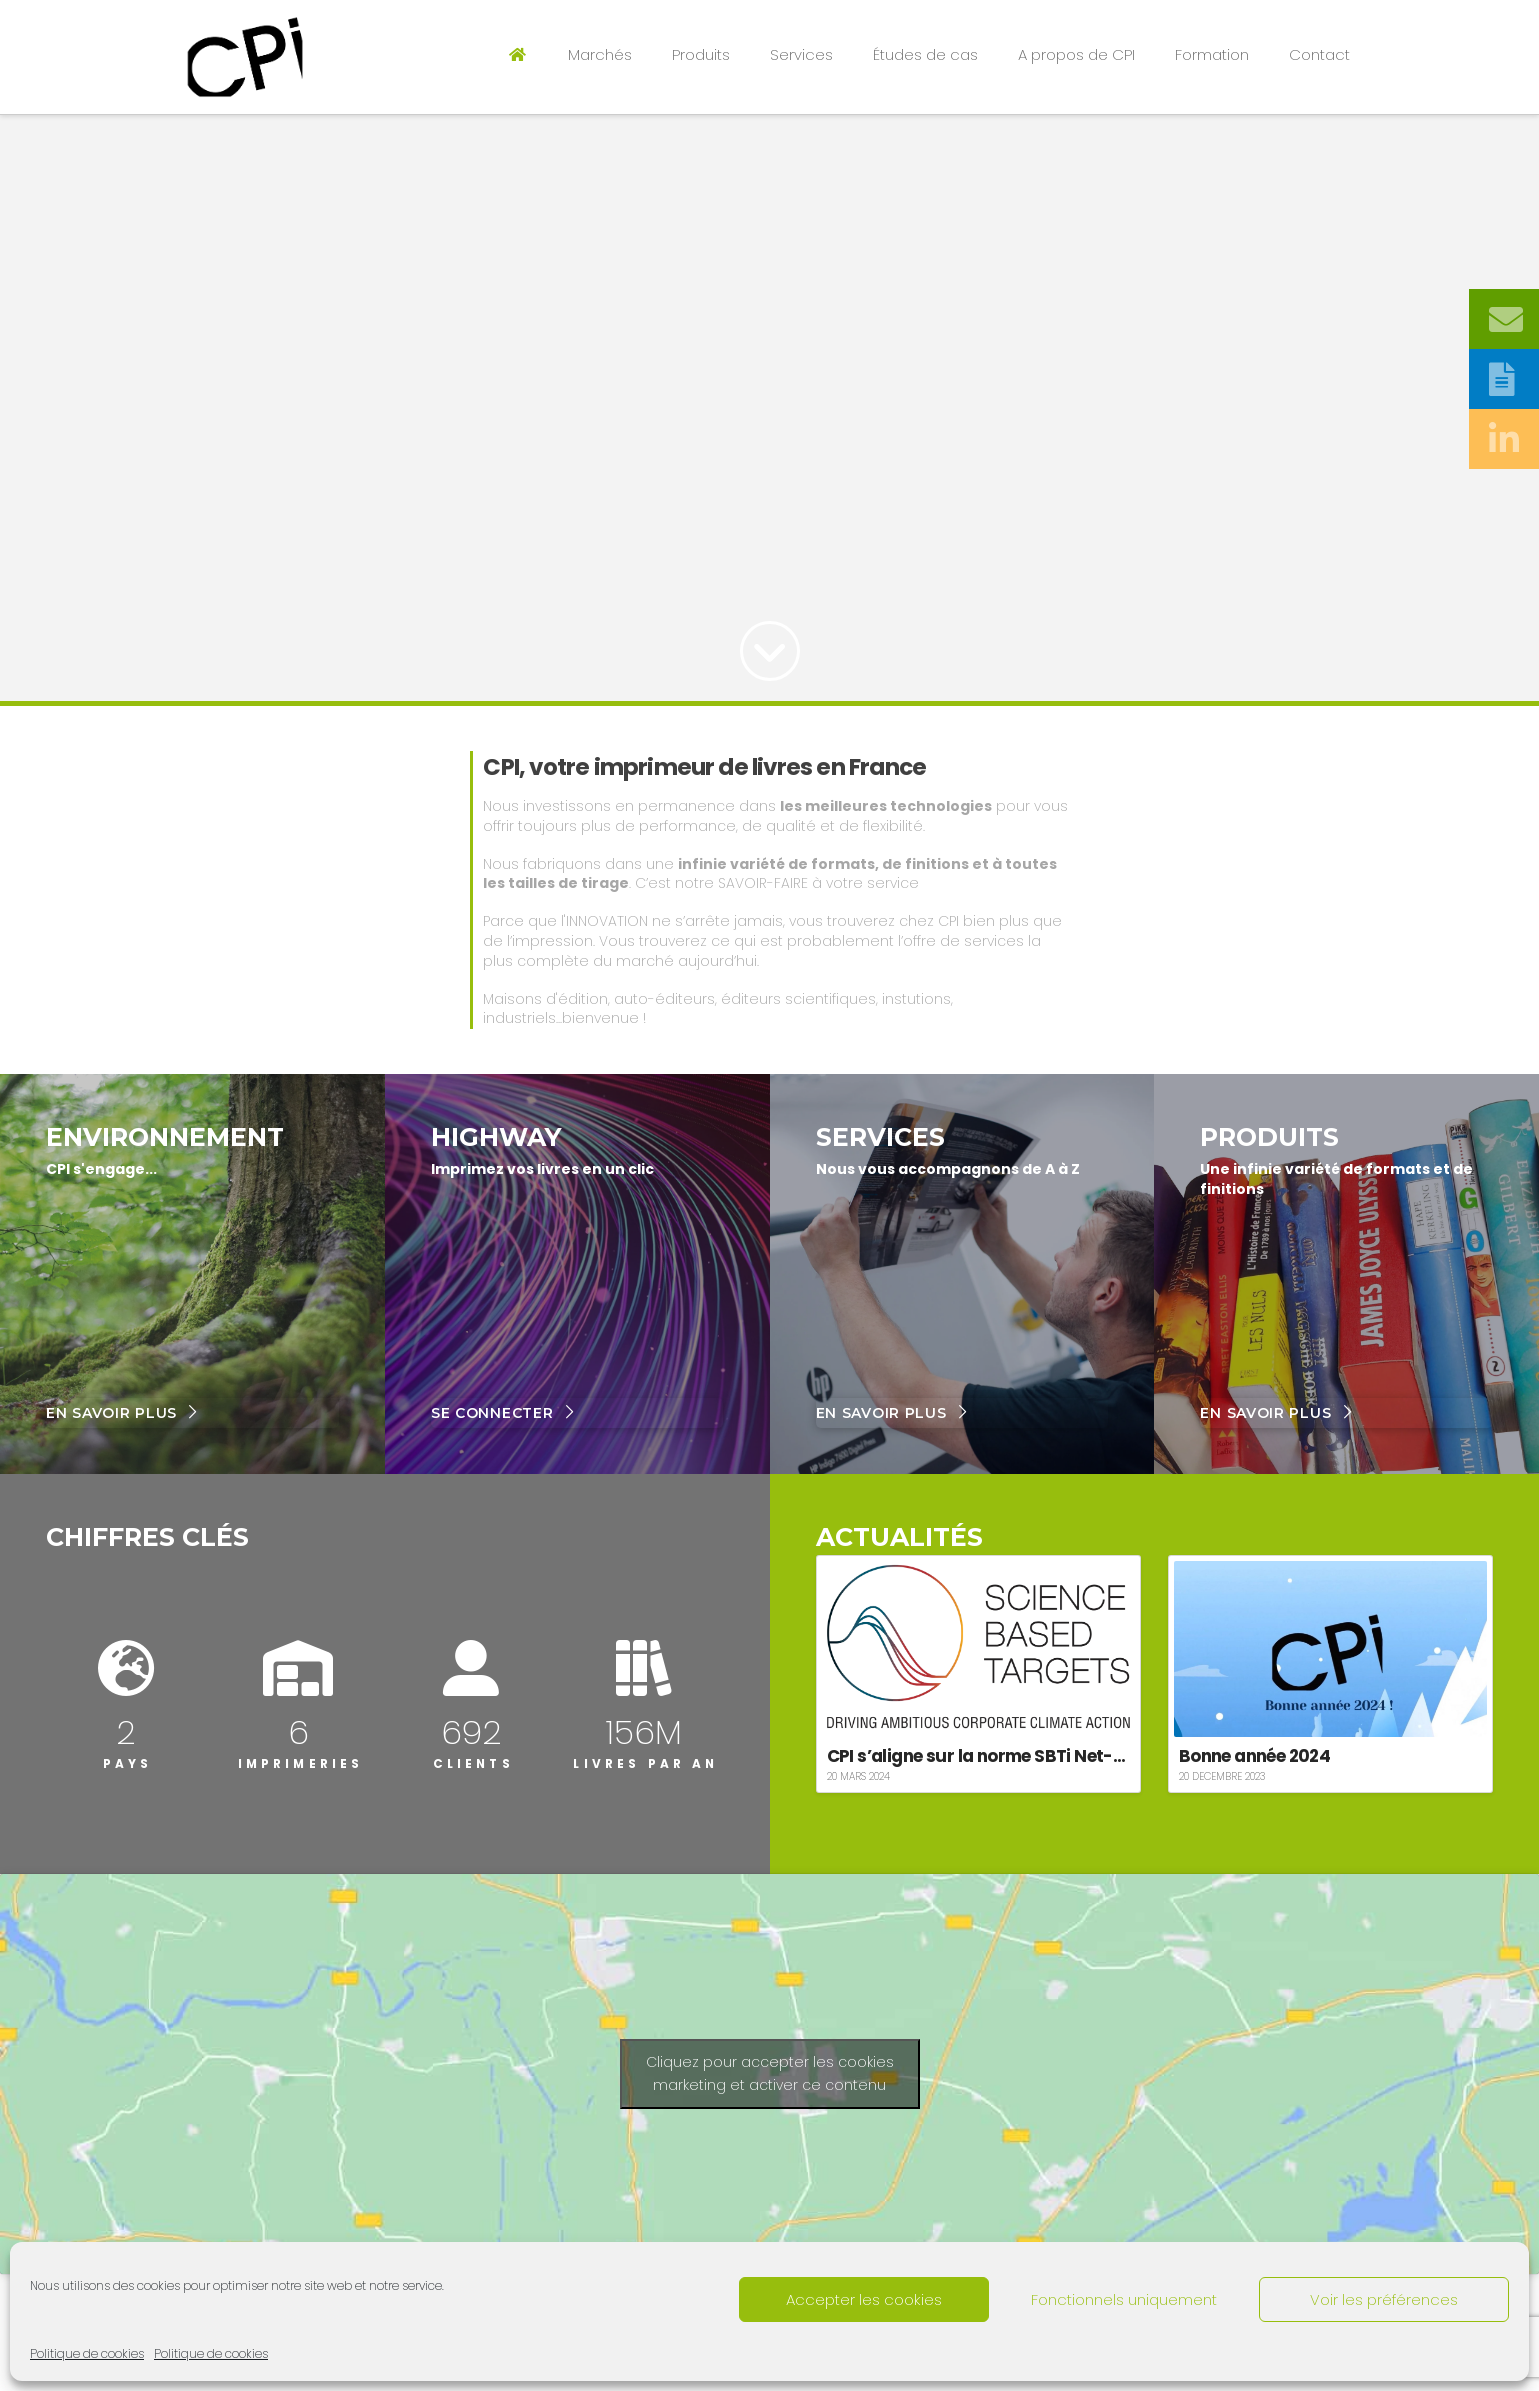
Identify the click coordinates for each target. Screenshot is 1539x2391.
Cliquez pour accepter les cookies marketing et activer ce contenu (770, 2073)
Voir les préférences (1384, 2299)
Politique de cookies (87, 2353)
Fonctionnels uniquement (1124, 2299)
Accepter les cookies (864, 2299)
